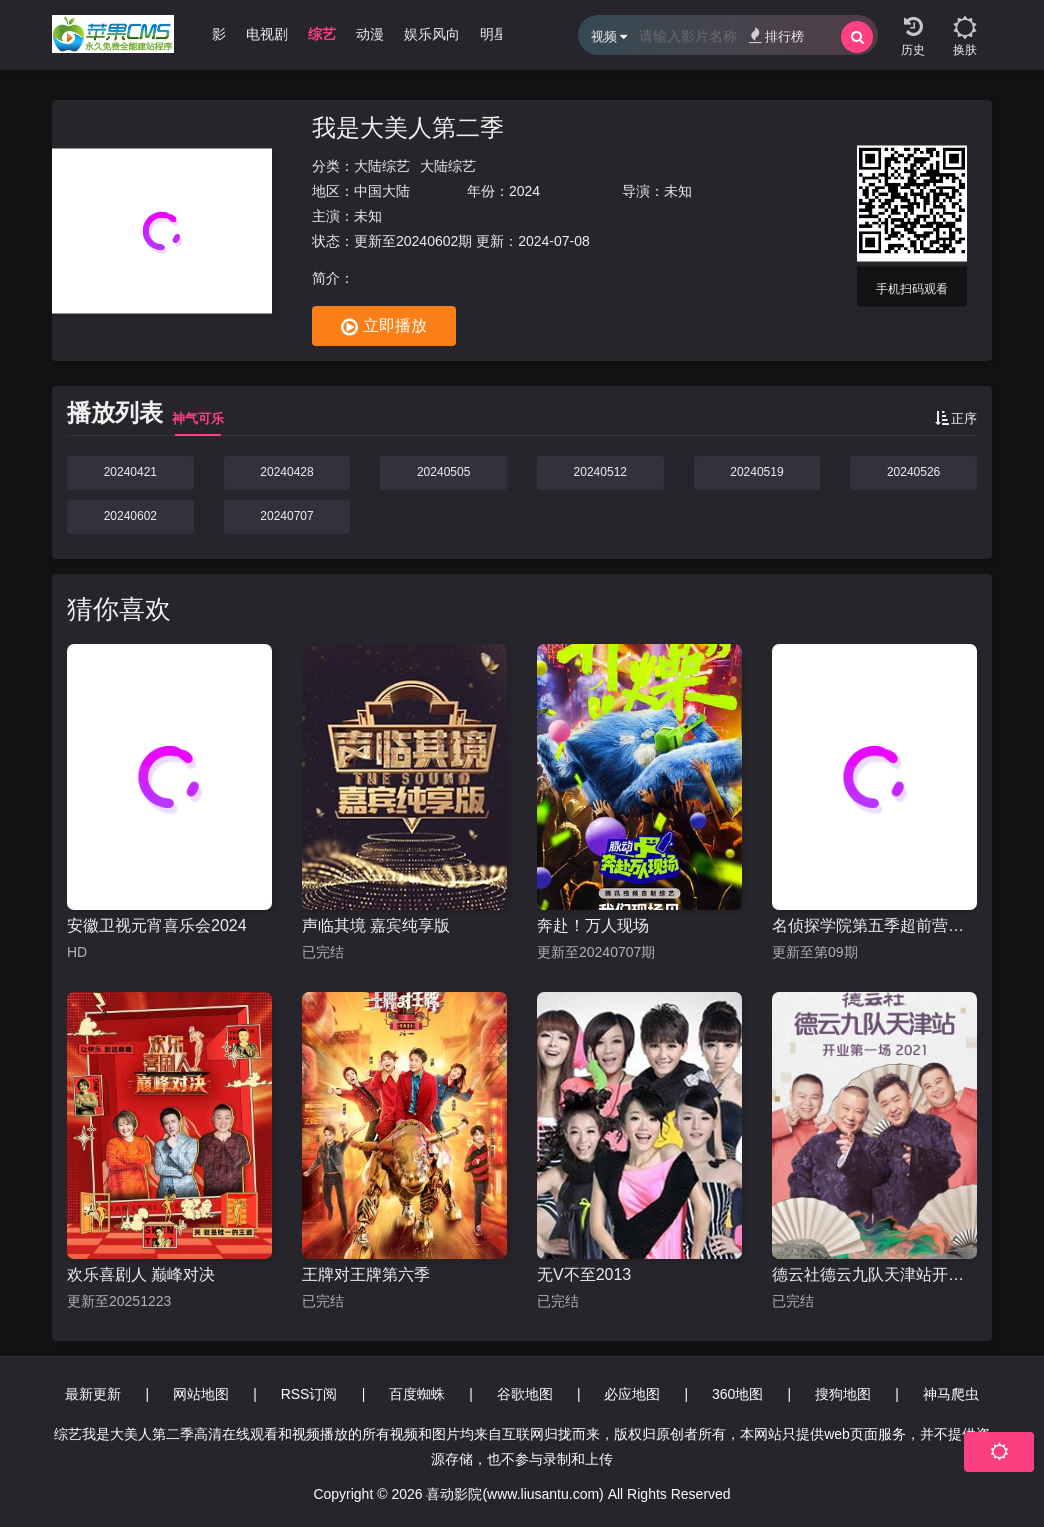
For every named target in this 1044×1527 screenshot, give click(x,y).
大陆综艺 (382, 166)
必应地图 (632, 1394)
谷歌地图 (525, 1394)
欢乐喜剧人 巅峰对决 (141, 1274)
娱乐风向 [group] (432, 34)
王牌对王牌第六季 (366, 1274)
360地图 (737, 1394)
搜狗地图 (843, 1394)
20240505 (443, 472)
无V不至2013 (584, 1274)
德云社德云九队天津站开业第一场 (874, 1274)
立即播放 (384, 327)
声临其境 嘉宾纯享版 (376, 925)
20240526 (913, 472)
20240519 (756, 472)
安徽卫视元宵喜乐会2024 (157, 925)
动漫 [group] (370, 34)
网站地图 (201, 1394)
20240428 (286, 472)
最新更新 (93, 1394)
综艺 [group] (322, 34)
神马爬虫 (951, 1394)
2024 (524, 191)
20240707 (286, 516)
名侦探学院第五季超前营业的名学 (874, 925)
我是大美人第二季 (408, 127)
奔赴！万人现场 (593, 925)
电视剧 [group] (267, 34)
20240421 (130, 472)
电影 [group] (212, 34)
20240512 (600, 472)
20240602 (130, 516)
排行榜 (776, 35)
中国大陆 (382, 191)
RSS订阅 (309, 1394)
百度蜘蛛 (417, 1394)
